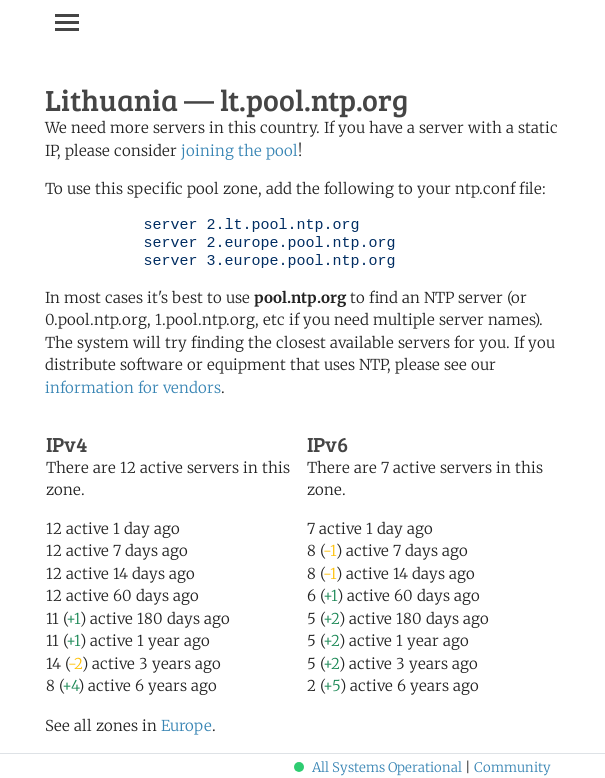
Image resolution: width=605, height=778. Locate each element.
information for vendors (133, 387)
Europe (186, 725)
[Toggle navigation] (67, 22)
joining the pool (239, 150)
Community (512, 767)
